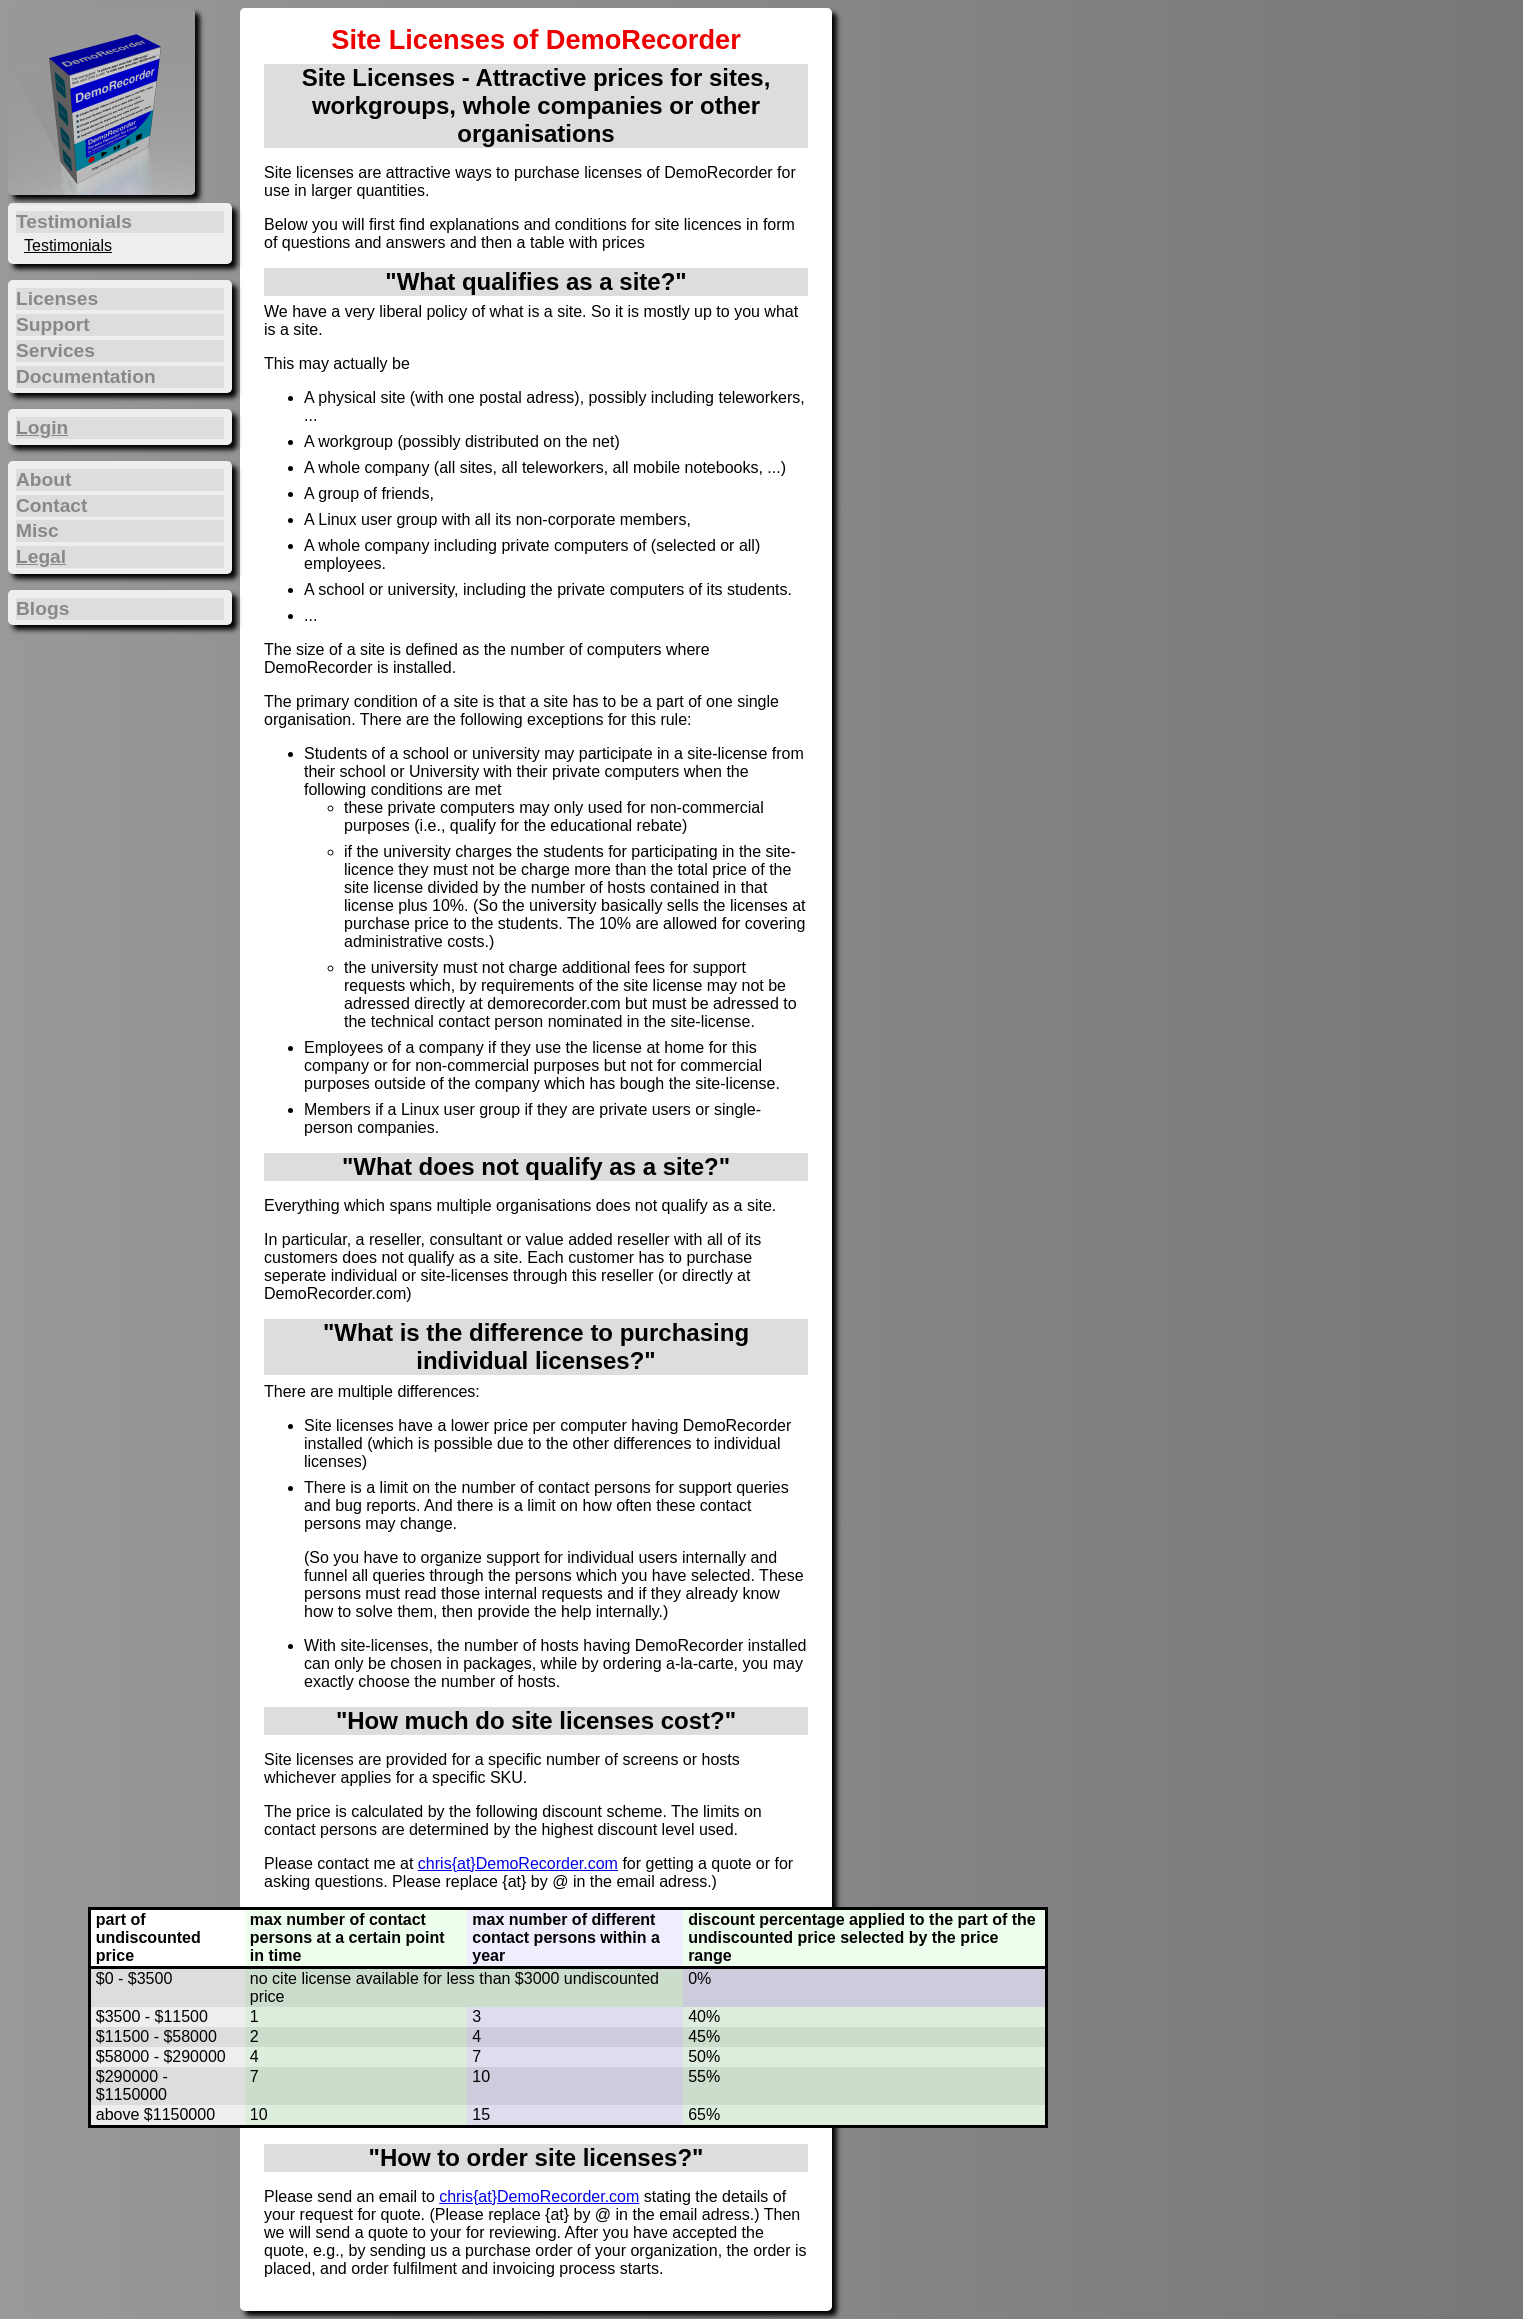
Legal (41, 556)
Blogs (42, 608)
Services (55, 350)
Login (42, 427)
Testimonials (68, 245)
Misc (37, 530)
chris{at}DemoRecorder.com (518, 1863)
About (43, 479)
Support (53, 324)
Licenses (57, 298)
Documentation (86, 376)
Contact (51, 505)
